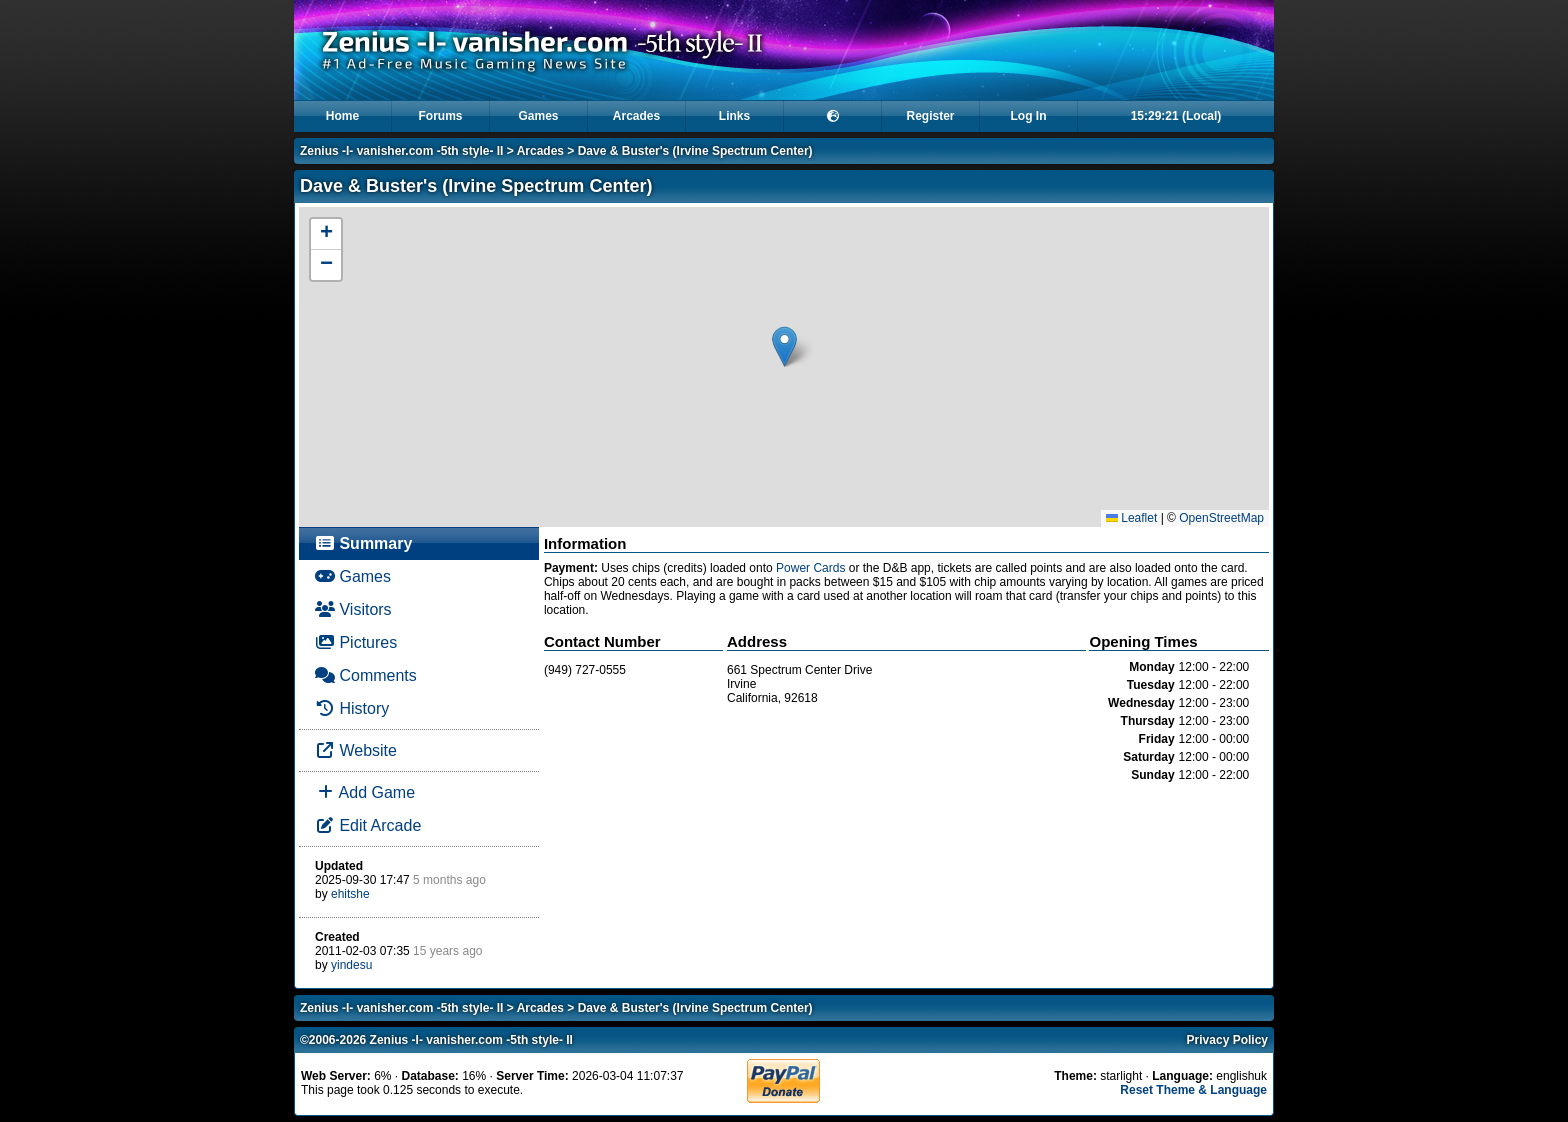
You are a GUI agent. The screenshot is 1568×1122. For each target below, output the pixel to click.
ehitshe (350, 894)
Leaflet (1131, 518)
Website (356, 750)
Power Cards (810, 568)
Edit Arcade (368, 825)
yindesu (351, 965)
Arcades (636, 116)
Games (538, 116)
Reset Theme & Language (1193, 1090)
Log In (1029, 116)
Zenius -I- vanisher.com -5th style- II (401, 151)
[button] (784, 346)
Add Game (365, 792)
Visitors (353, 609)
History (352, 708)
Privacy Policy (1227, 1040)
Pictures (356, 642)
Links (734, 116)
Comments (366, 675)
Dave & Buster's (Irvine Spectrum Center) (695, 151)
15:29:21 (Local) (1176, 116)
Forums (440, 116)
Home (342, 116)
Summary (363, 543)
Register (930, 116)
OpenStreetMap (1221, 518)
